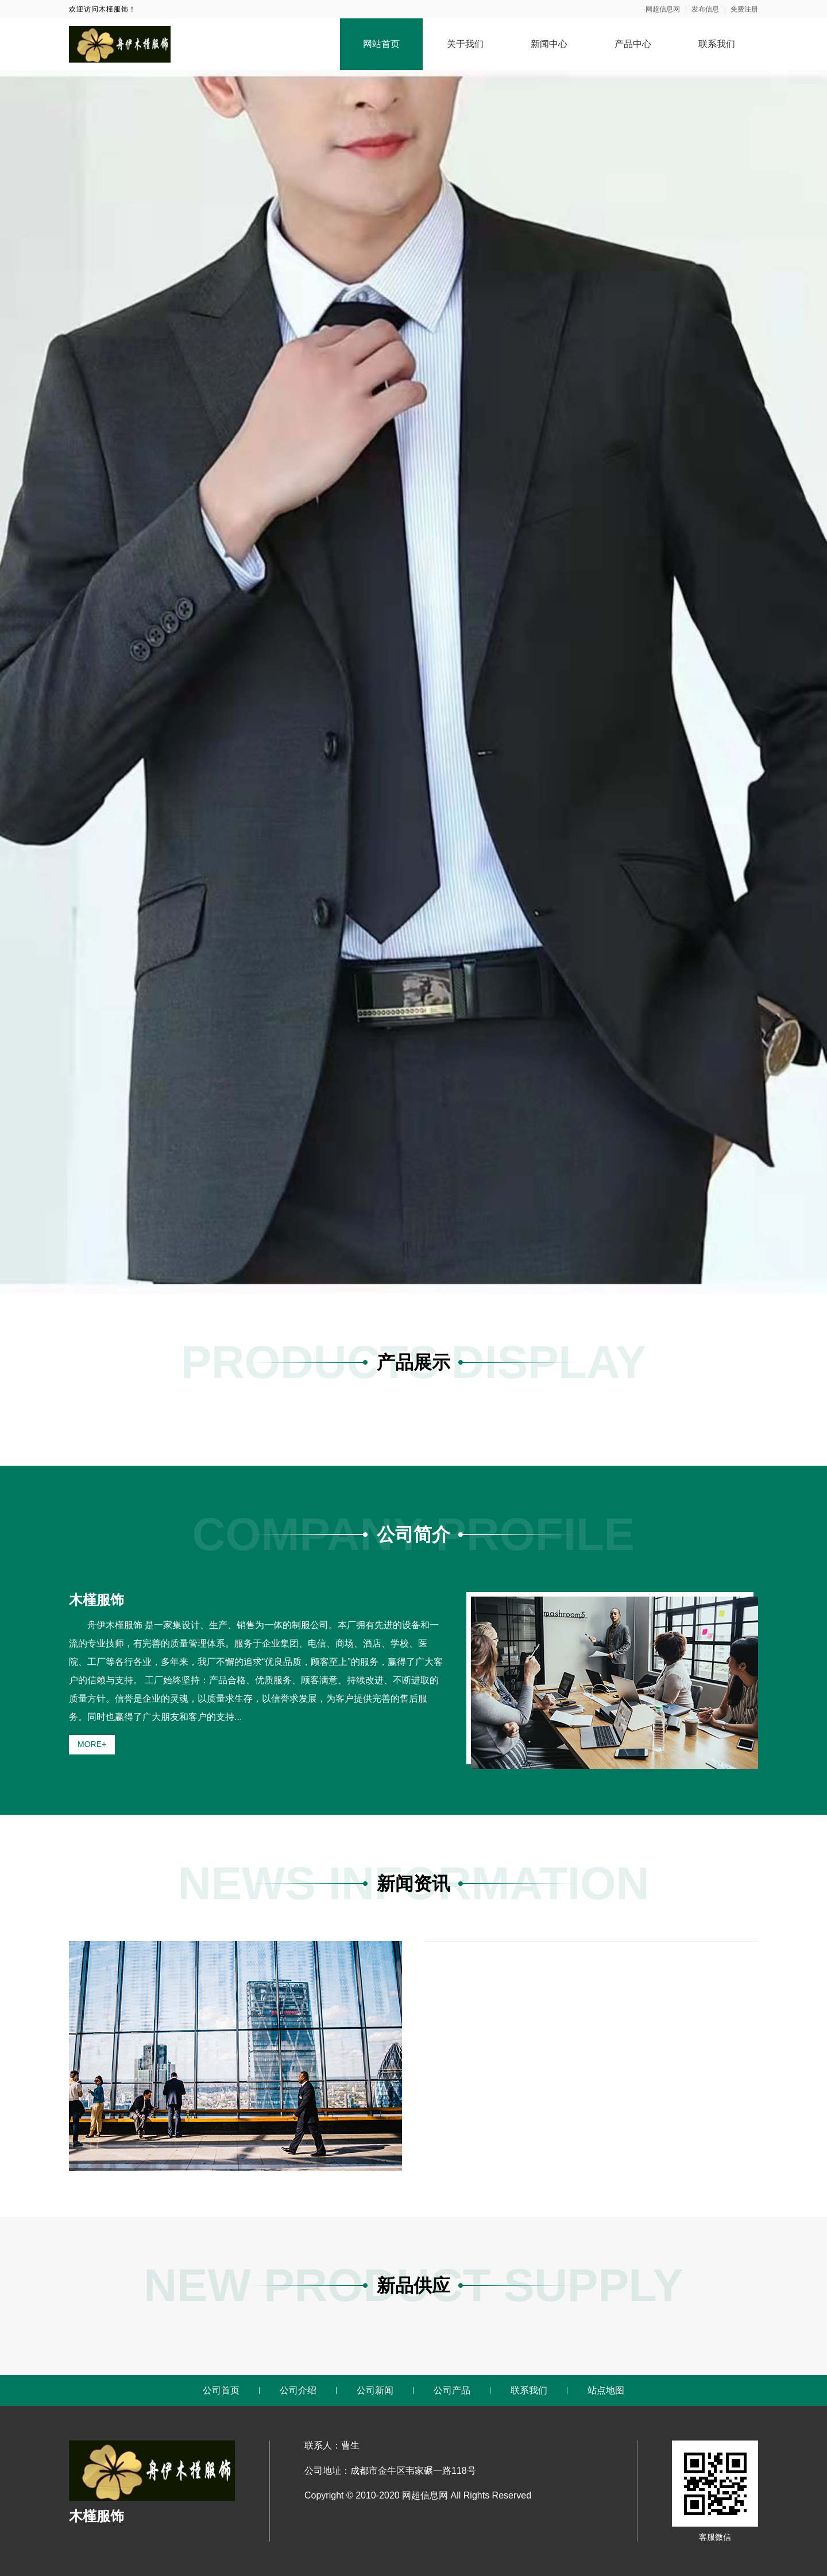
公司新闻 (375, 2390)
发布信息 (705, 9)
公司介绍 (298, 2390)
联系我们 (716, 44)
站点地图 (606, 2390)
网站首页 (381, 44)
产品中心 (633, 44)
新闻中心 (549, 44)
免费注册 (744, 9)
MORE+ (92, 1744)
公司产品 (452, 2390)
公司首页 (221, 2390)
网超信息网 (663, 9)
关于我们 (465, 44)
